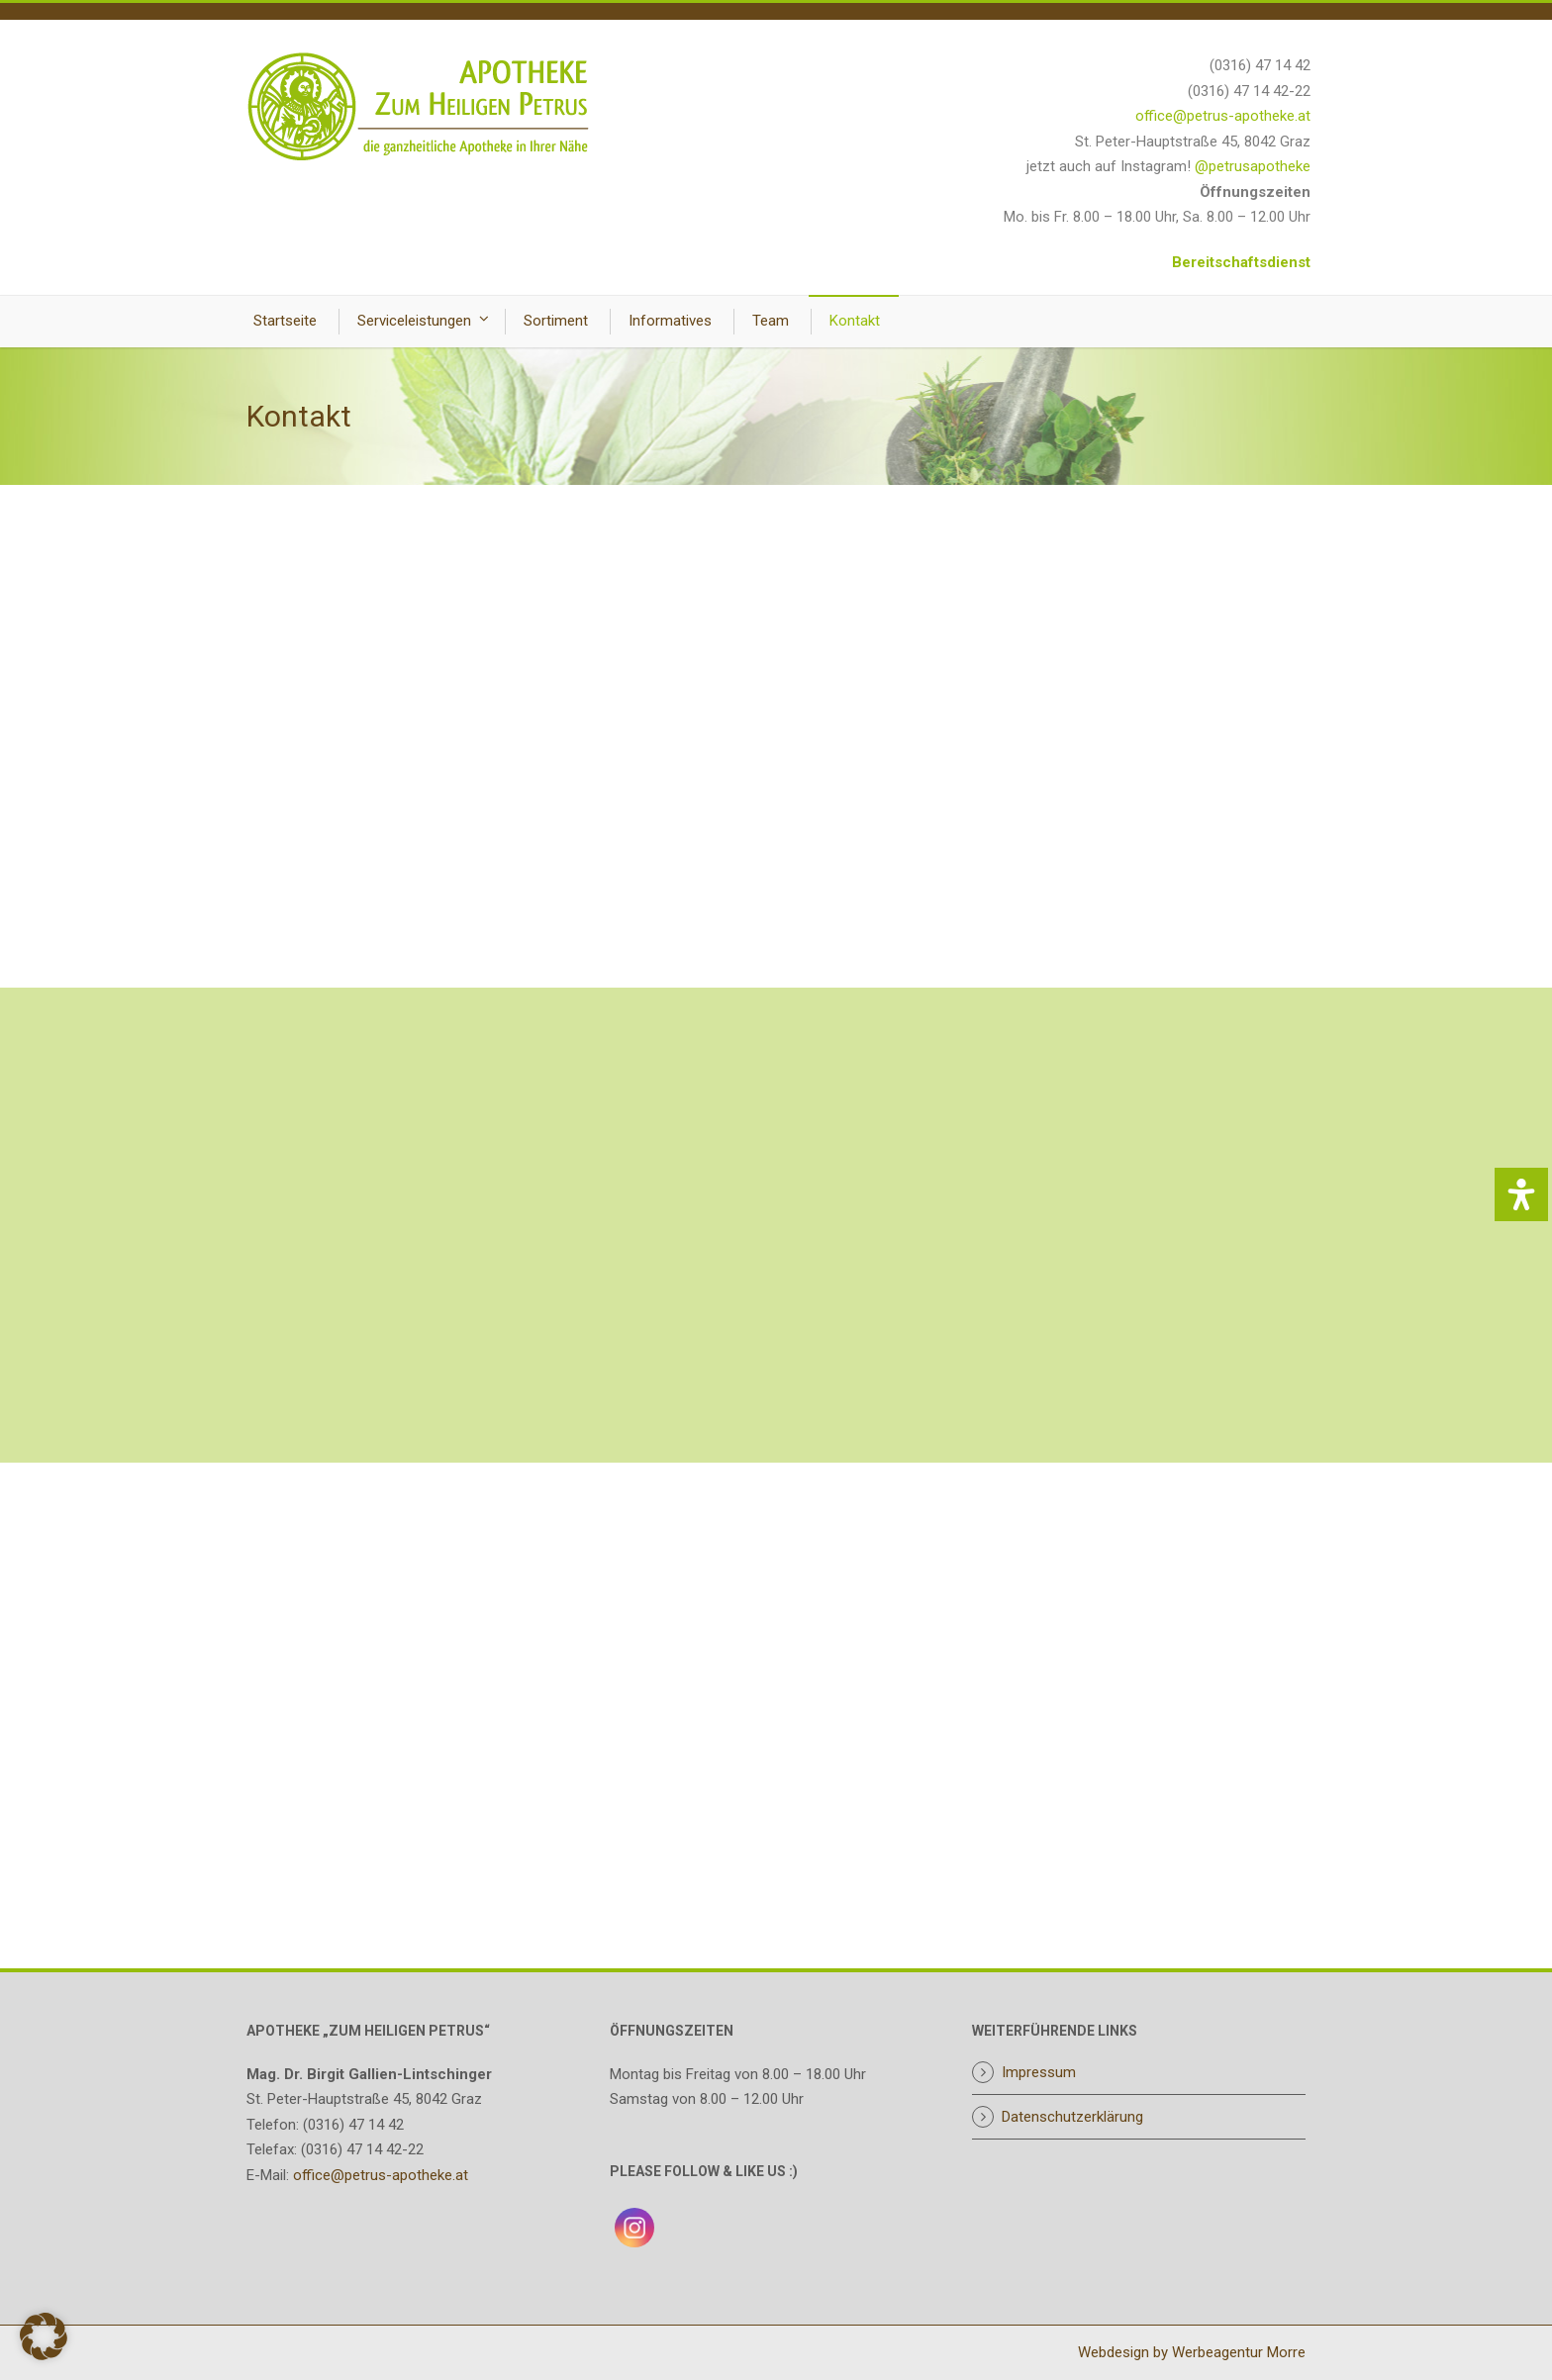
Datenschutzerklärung (1072, 2117)
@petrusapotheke (1252, 166)
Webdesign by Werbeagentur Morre (1192, 2352)
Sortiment (556, 321)
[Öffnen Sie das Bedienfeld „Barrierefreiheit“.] (1521, 1194)
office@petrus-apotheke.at (1222, 116)
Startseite (285, 321)
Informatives (670, 321)
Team (770, 321)
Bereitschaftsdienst (1241, 262)
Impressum (1039, 2072)
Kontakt (854, 321)
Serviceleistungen (414, 321)
